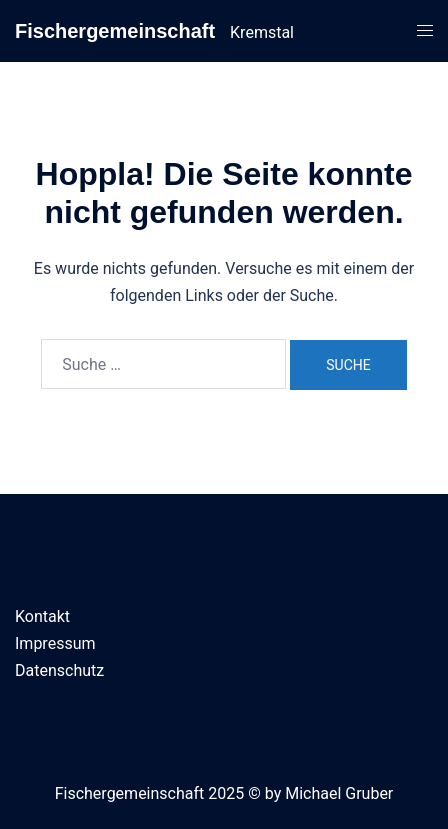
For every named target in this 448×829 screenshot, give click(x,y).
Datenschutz (59, 670)
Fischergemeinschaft (115, 31)
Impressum (55, 643)
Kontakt (42, 616)
